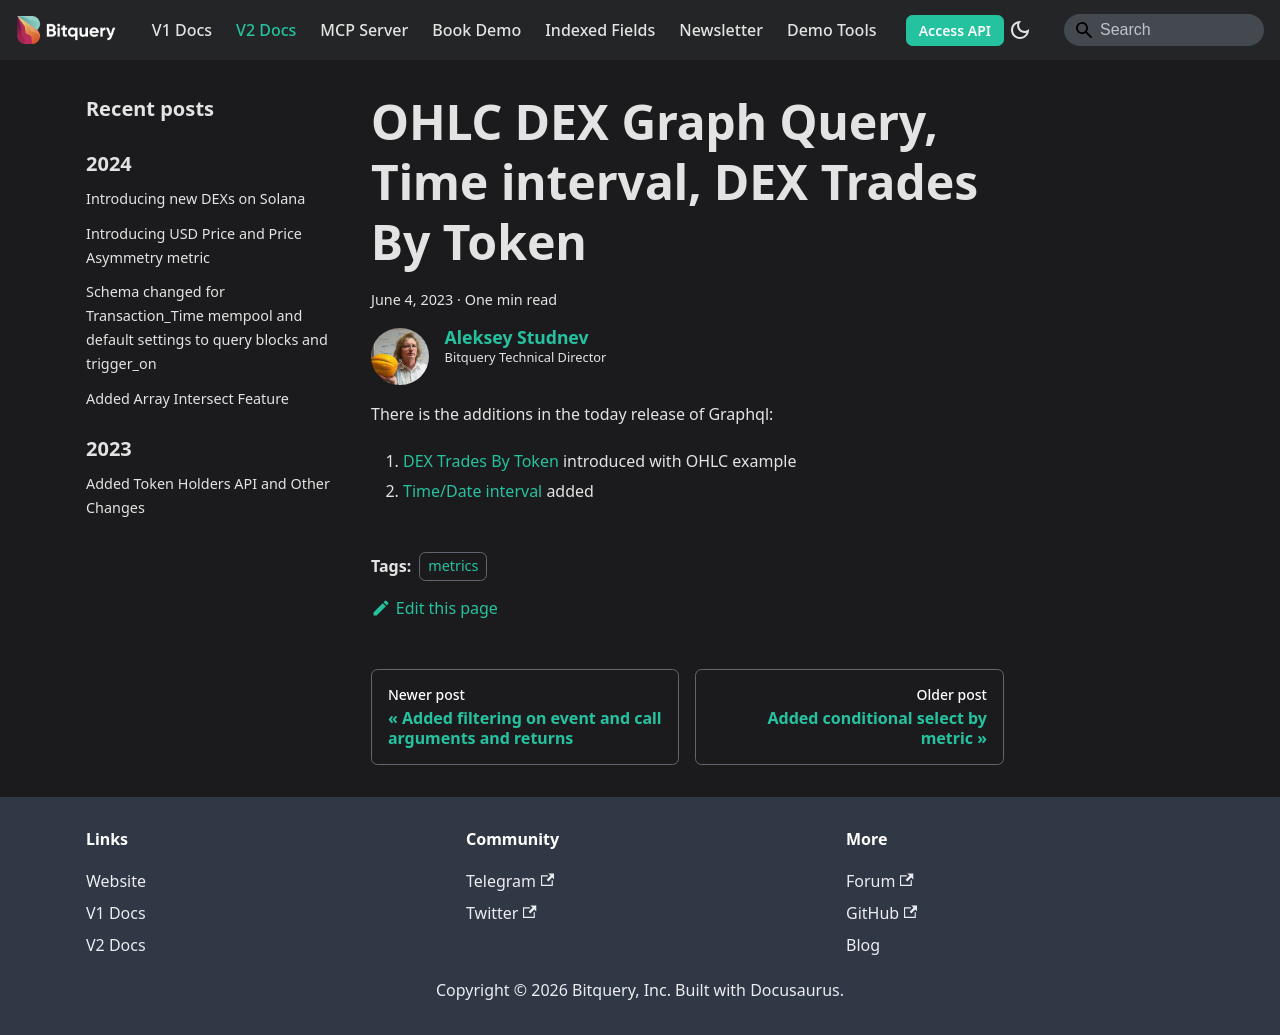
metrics (453, 566)
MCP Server (364, 30)
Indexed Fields (600, 30)
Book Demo (476, 30)
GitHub (881, 913)
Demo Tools (832, 30)
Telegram (510, 881)
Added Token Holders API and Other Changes (208, 495)
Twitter (501, 913)
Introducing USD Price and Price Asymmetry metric (194, 245)
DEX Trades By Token (481, 461)
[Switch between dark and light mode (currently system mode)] (1020, 30)
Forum (880, 881)
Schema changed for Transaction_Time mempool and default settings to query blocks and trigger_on (207, 327)
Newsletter (721, 30)
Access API (955, 30)
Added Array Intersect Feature (187, 398)
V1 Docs (182, 30)
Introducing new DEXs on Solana (195, 198)
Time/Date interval (472, 491)
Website (116, 881)
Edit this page (434, 608)
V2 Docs (266, 30)
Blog (863, 945)
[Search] (1164, 30)
